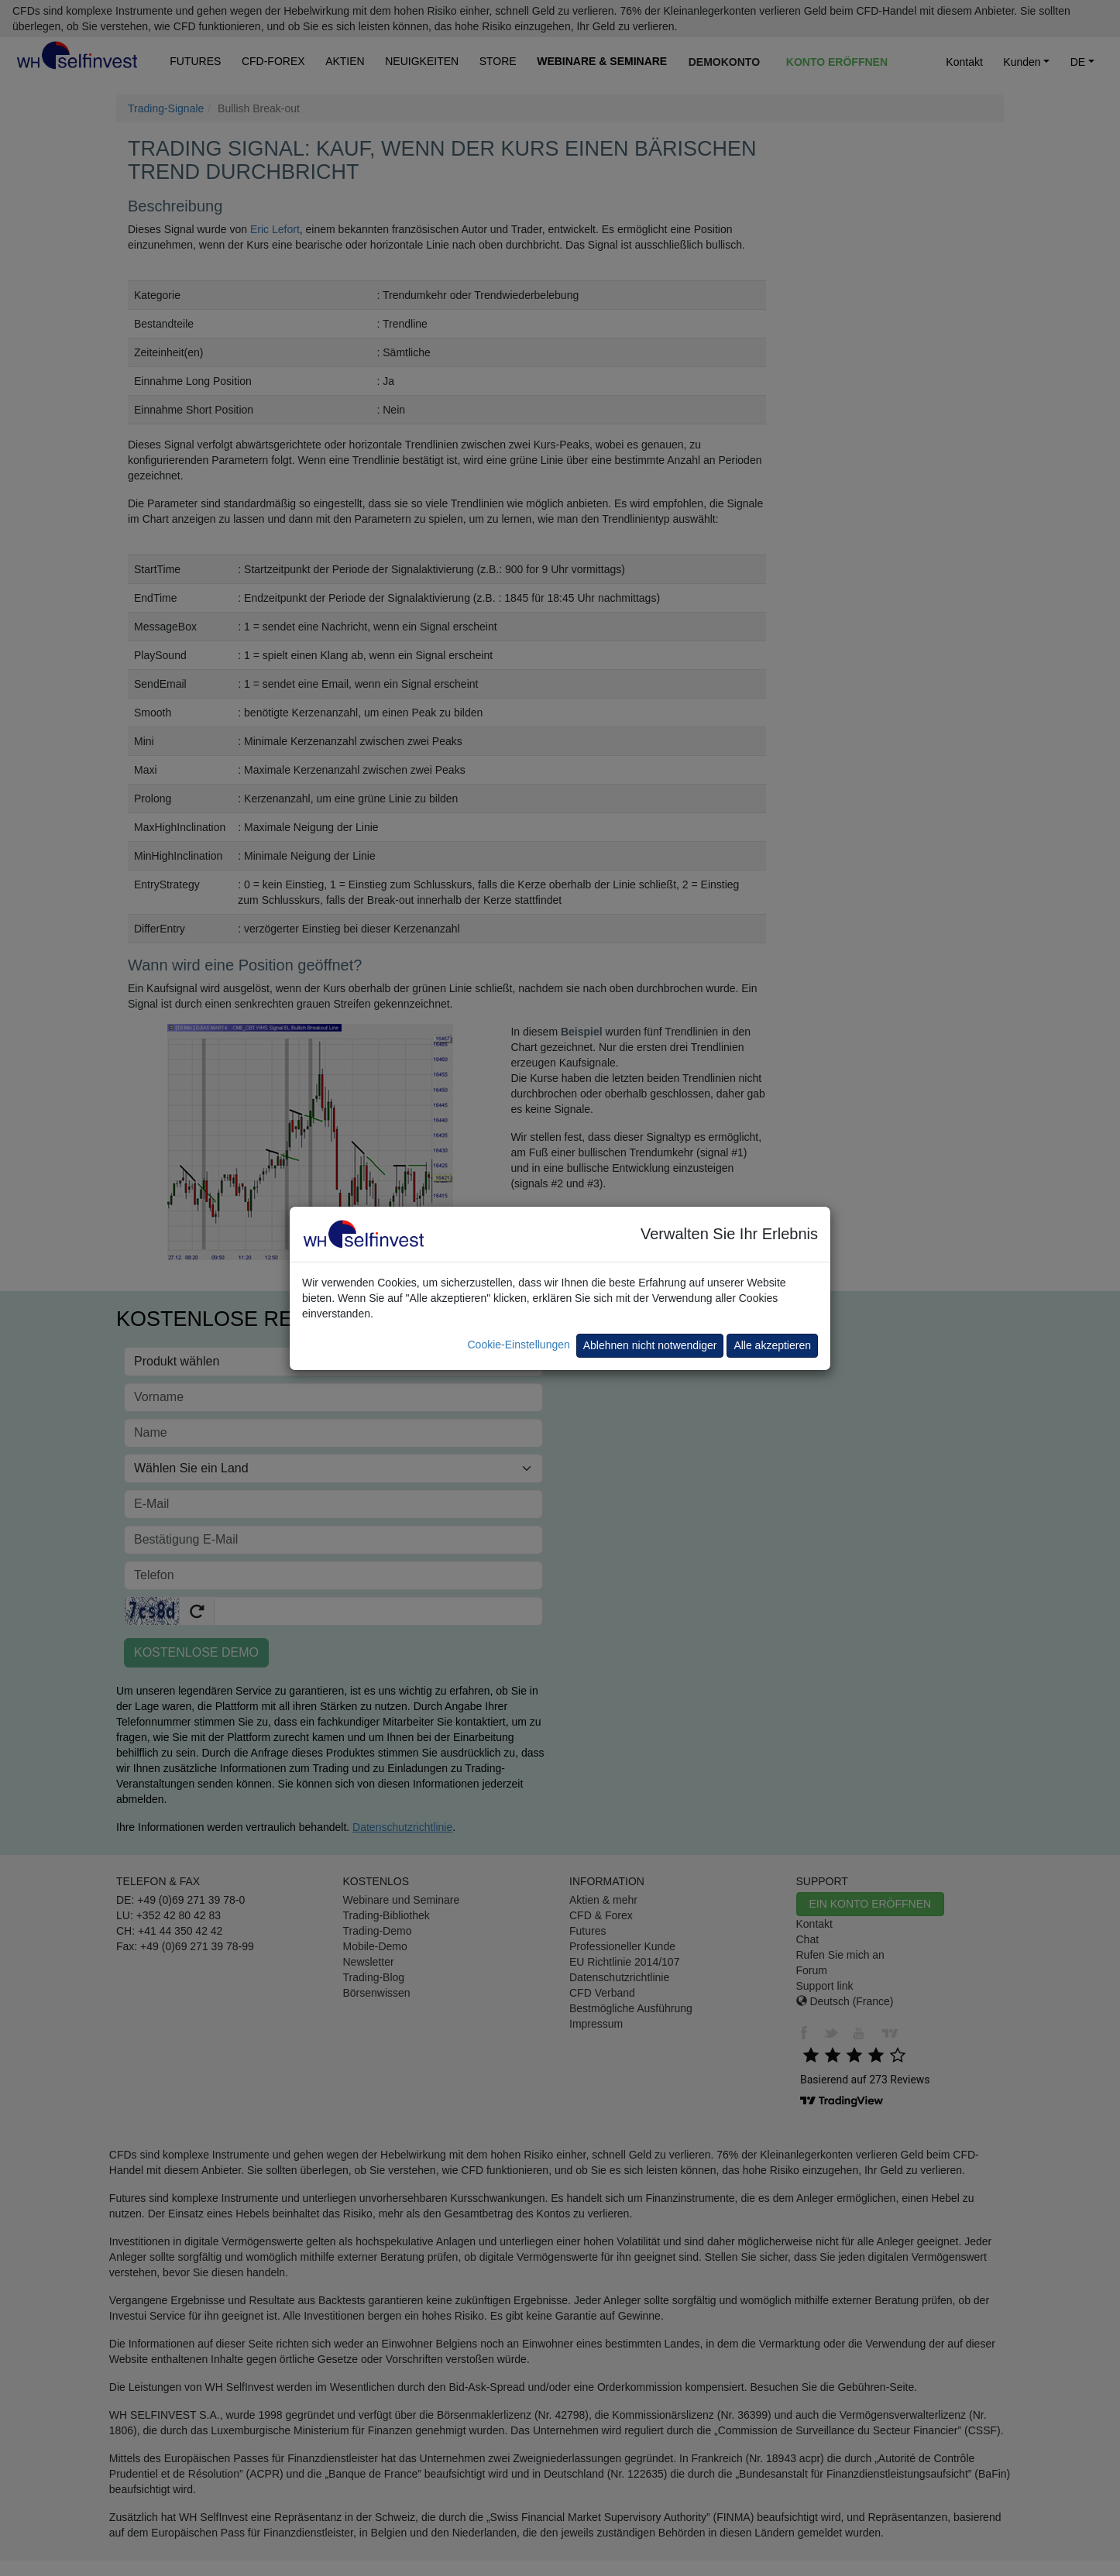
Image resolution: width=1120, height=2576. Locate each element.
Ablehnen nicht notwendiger (650, 1345)
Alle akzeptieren (772, 1345)
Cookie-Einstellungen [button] (518, 1344)
